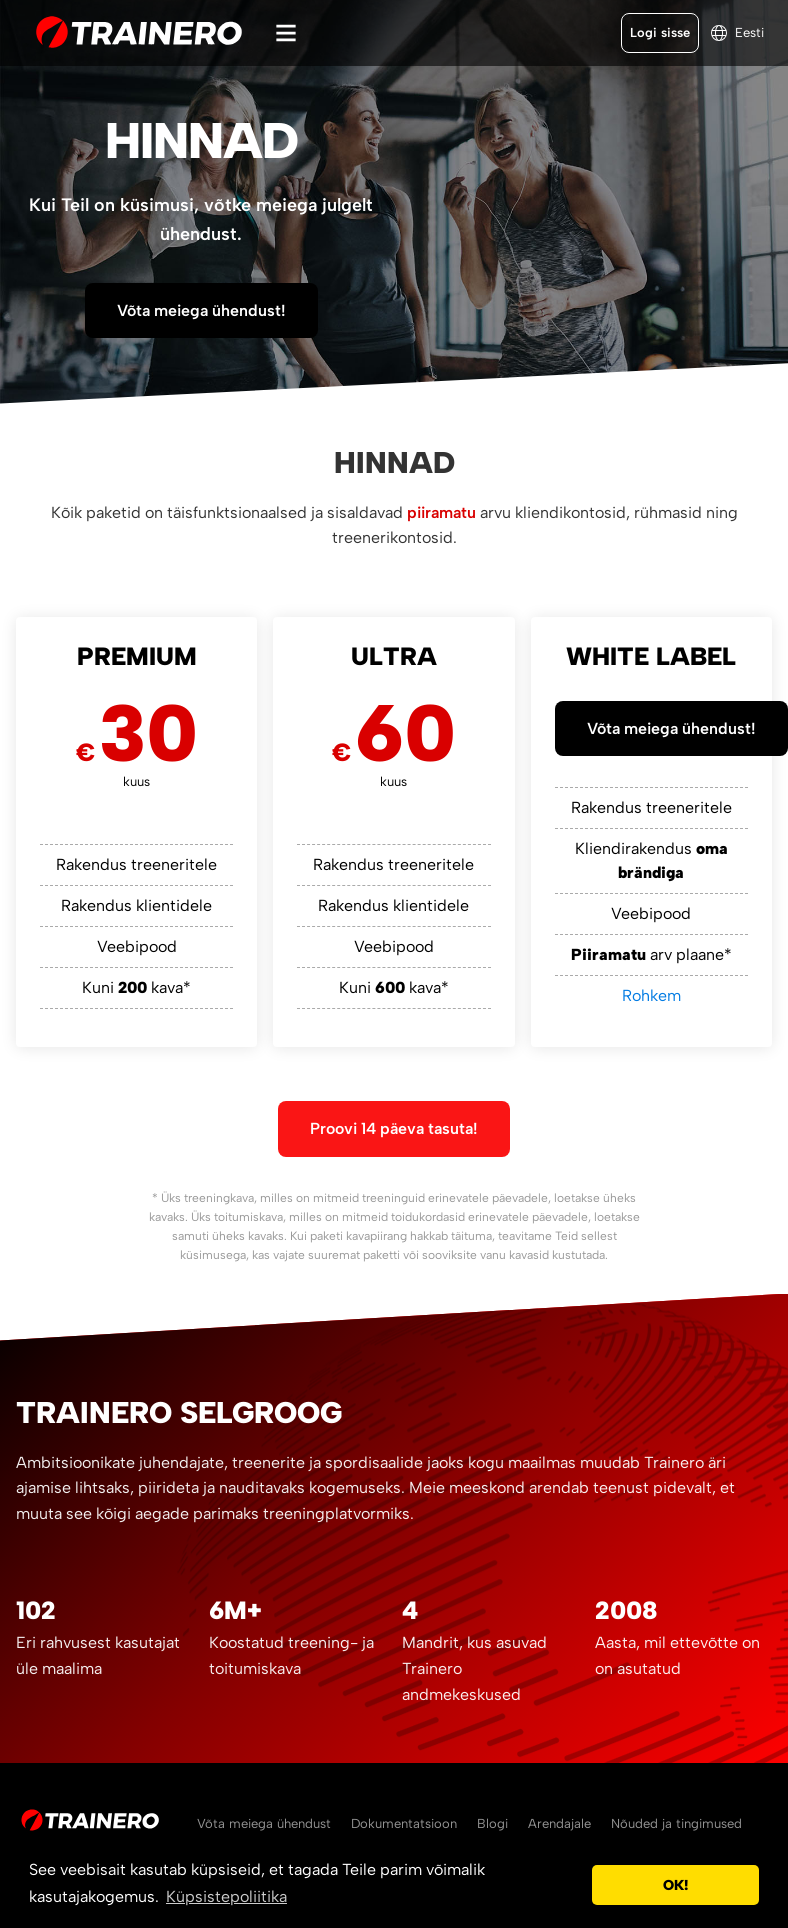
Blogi (492, 1823)
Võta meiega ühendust (264, 1823)
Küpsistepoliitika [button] (226, 1896)
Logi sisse (660, 32)
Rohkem (651, 995)
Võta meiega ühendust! (201, 310)
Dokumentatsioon (404, 1823)
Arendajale (559, 1823)
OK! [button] (675, 1885)
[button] (571, 1885)
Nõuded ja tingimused (676, 1823)
